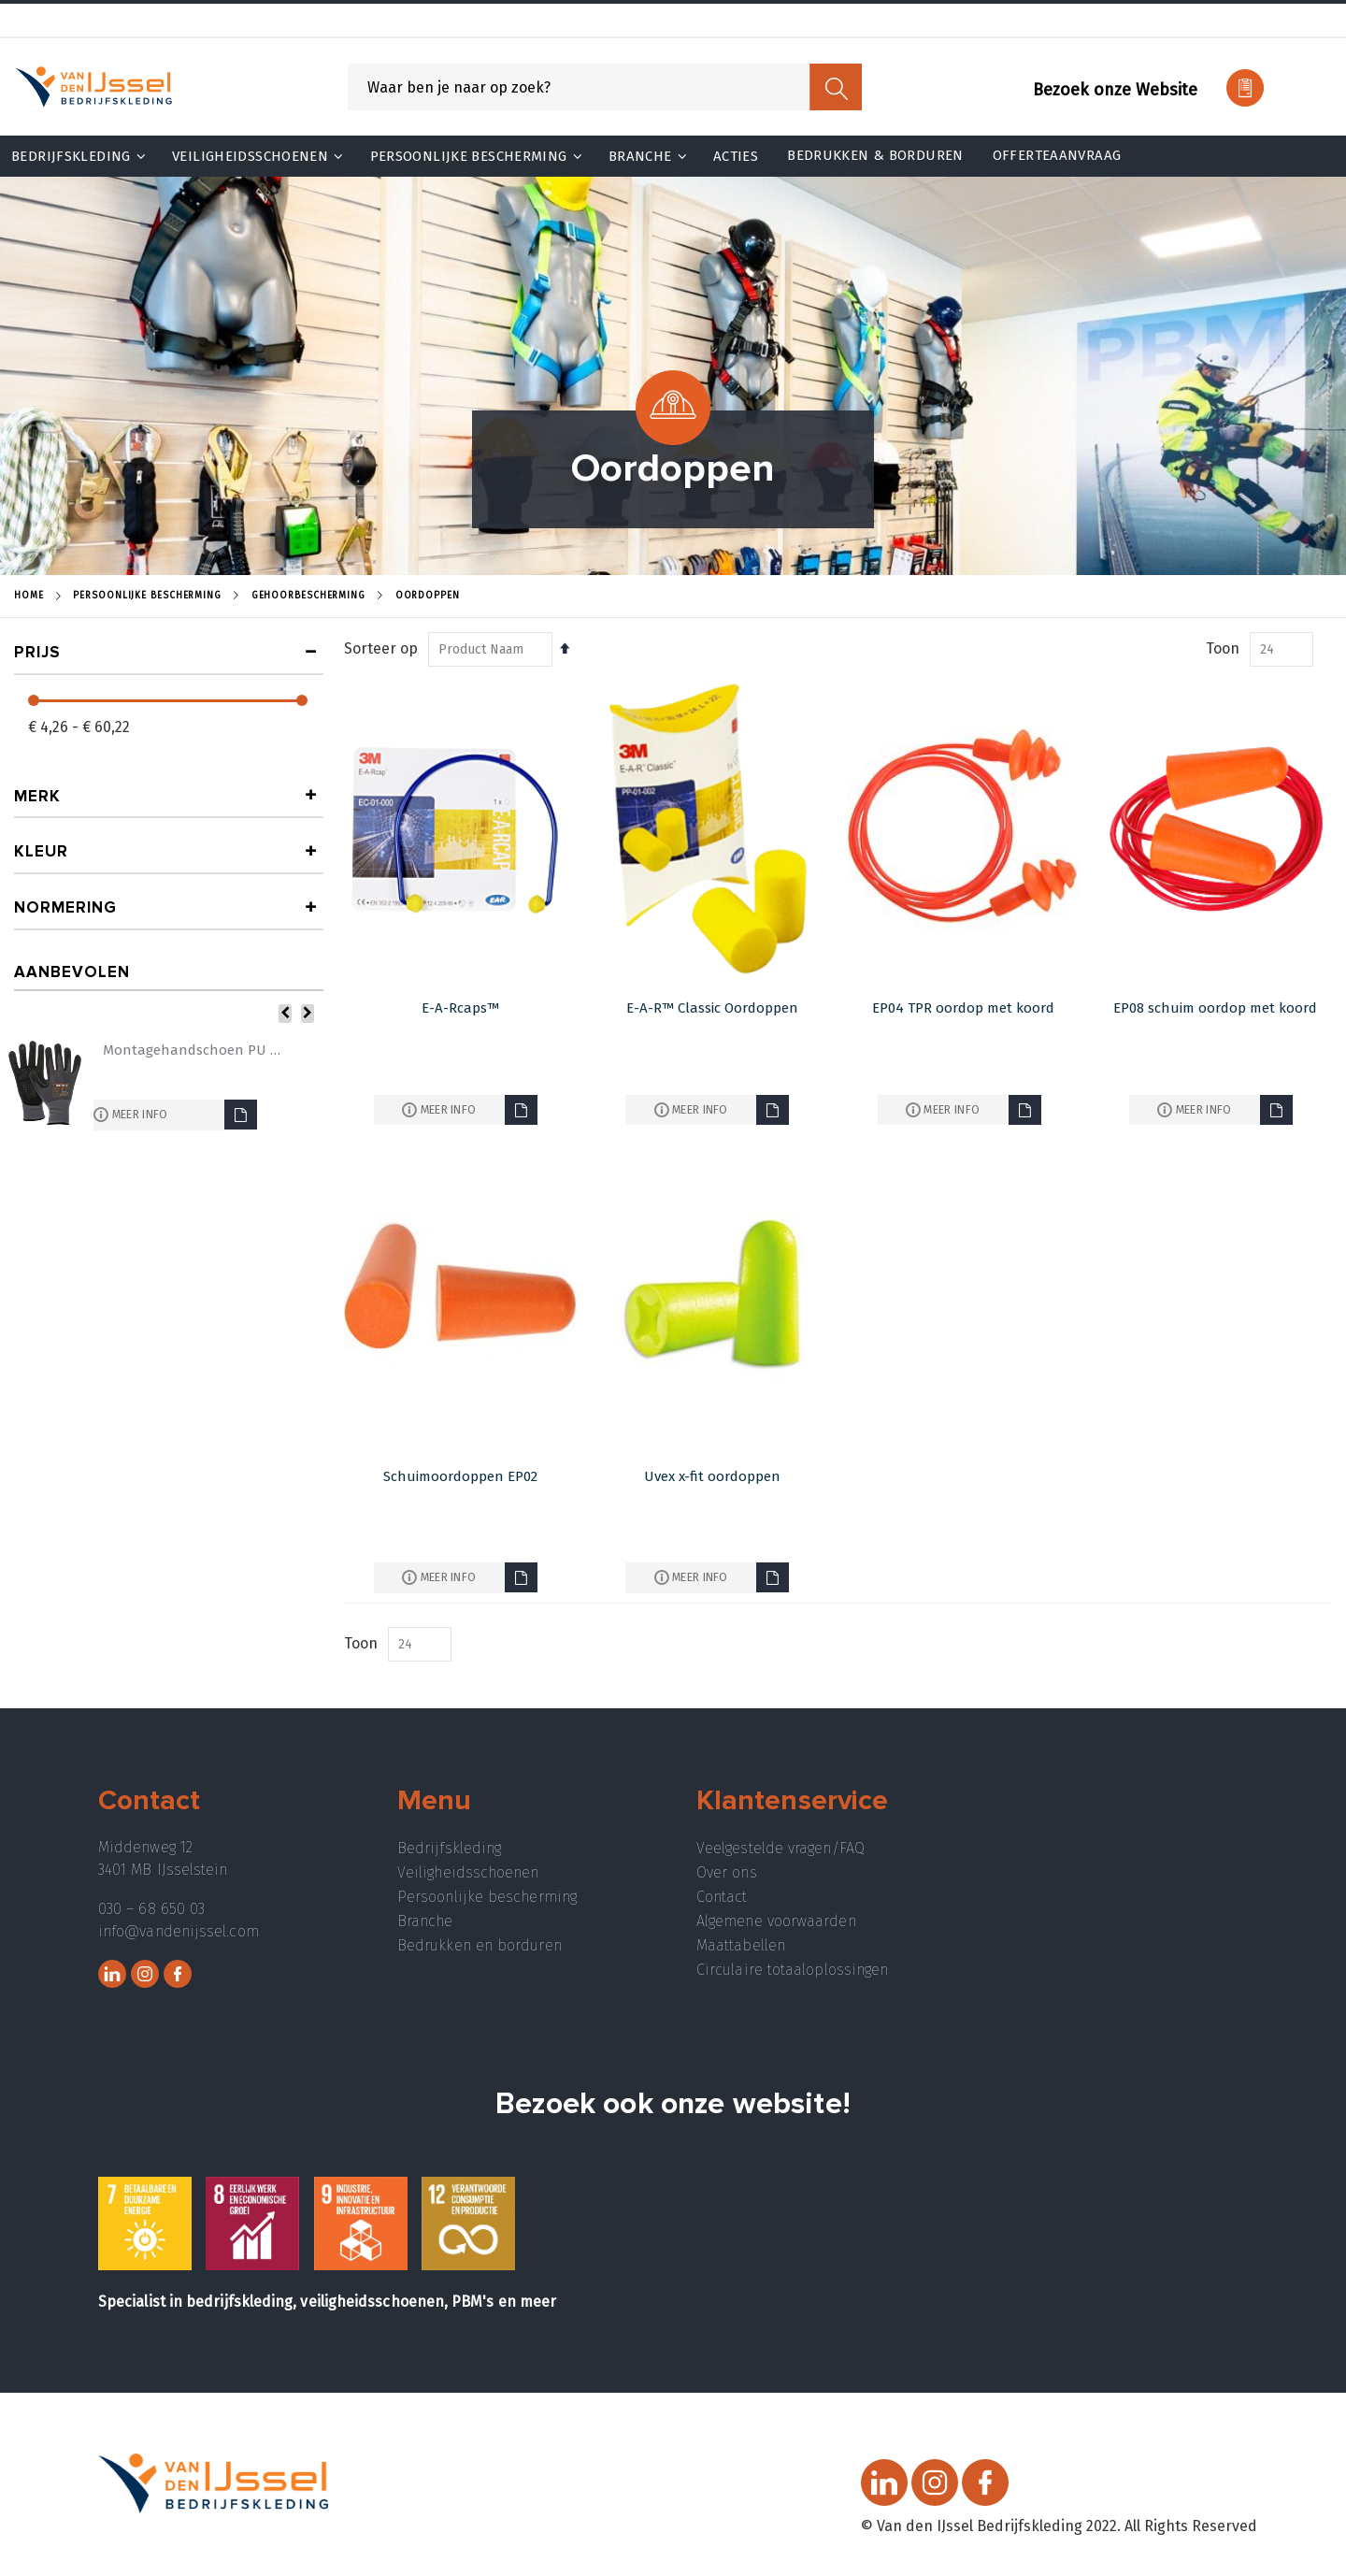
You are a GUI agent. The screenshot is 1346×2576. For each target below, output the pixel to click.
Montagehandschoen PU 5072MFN (192, 1050)
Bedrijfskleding (449, 1848)
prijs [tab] (37, 652)
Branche (425, 1921)
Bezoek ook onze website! (673, 2104)
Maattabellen (740, 1945)
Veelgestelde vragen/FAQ (780, 1848)
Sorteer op (381, 648)
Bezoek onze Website (1115, 89)
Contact (722, 1897)
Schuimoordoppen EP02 (460, 1476)
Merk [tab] (37, 796)
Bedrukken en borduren (479, 1945)
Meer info (449, 1109)
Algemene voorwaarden (776, 1921)
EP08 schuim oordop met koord (1215, 1008)
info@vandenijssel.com (178, 1931)
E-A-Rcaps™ (460, 1008)
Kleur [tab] (41, 851)
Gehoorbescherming (308, 595)
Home (29, 595)
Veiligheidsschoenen (468, 1872)
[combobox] (605, 87)
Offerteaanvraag (1057, 155)
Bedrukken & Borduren (875, 155)
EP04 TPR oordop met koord (963, 1008)
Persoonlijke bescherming (487, 1897)
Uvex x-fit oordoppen (712, 1476)
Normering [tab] (65, 907)
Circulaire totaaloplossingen (792, 1970)
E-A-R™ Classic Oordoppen (712, 1008)
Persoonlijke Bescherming (147, 595)
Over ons (726, 1872)
